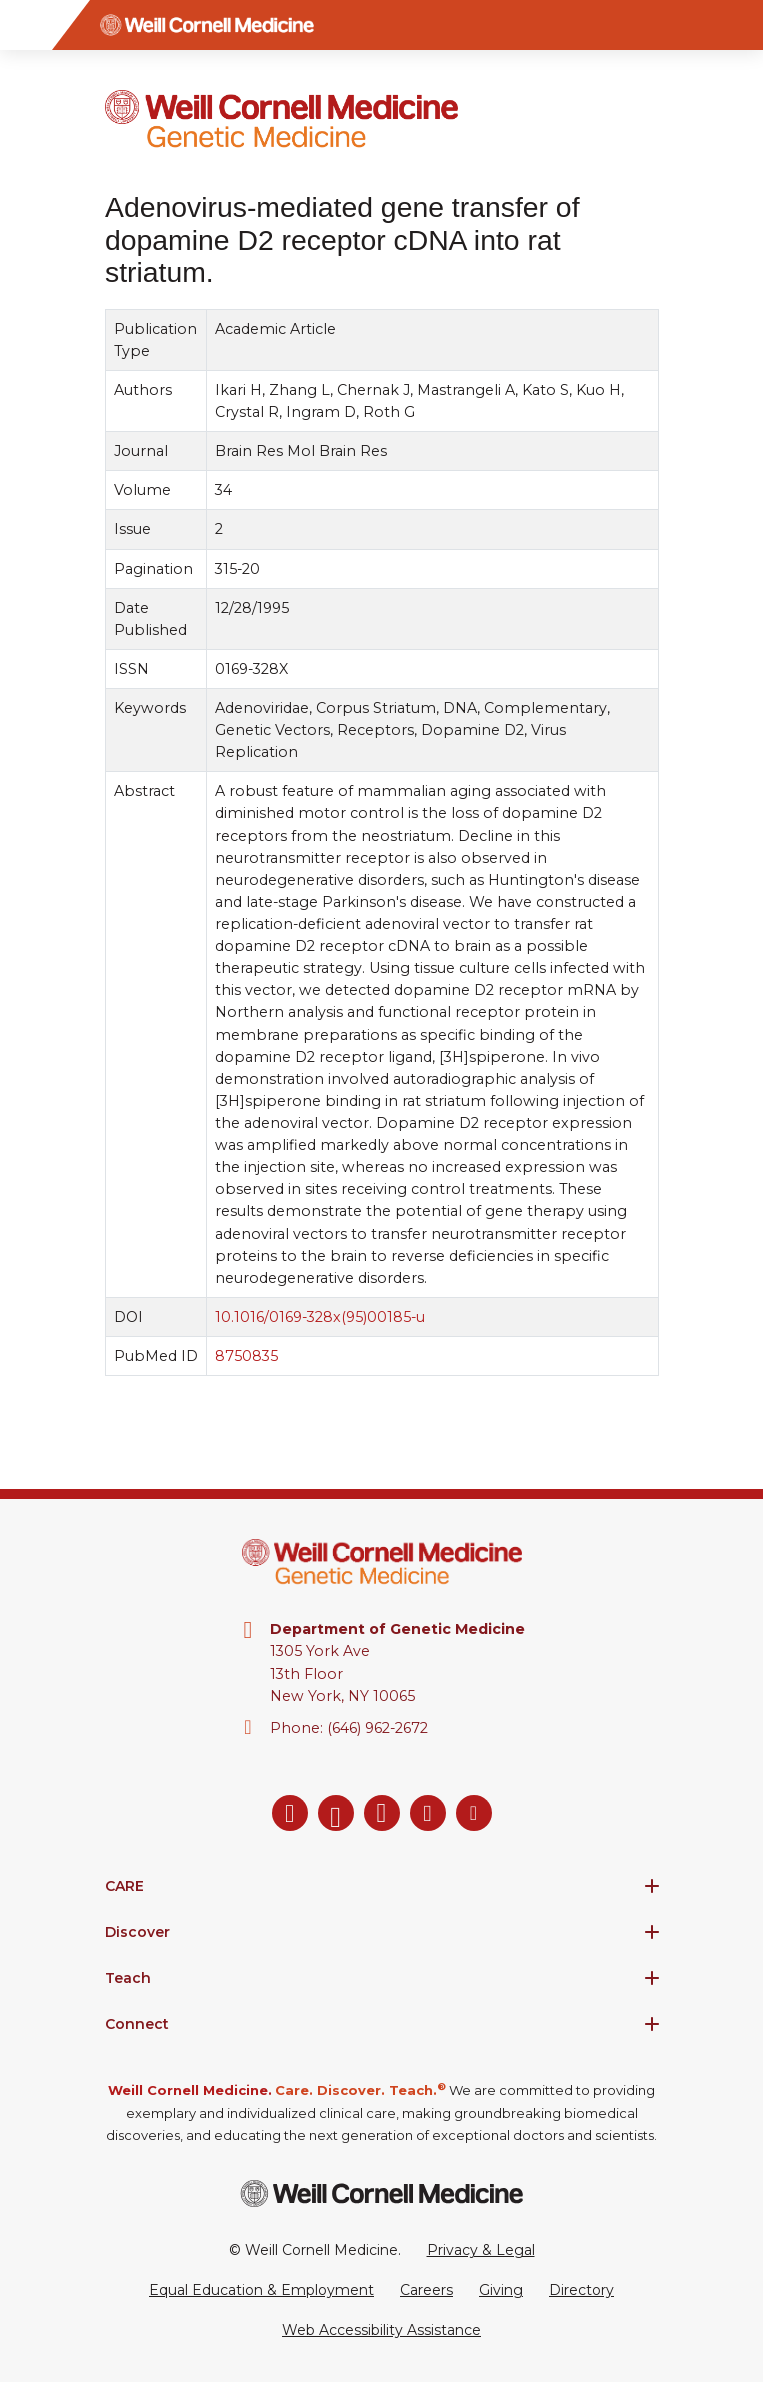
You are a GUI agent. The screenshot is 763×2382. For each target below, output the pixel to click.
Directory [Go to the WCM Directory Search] (581, 2290)
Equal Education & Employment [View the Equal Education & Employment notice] (261, 2290)
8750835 (246, 1356)
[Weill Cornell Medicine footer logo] (382, 2193)
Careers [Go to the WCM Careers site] (426, 2290)
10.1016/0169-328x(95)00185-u (320, 1317)
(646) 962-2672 (377, 1728)
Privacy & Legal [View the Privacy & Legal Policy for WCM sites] (481, 2250)
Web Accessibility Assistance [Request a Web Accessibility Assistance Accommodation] (381, 2330)
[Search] (738, 25)
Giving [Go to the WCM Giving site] (501, 2290)
